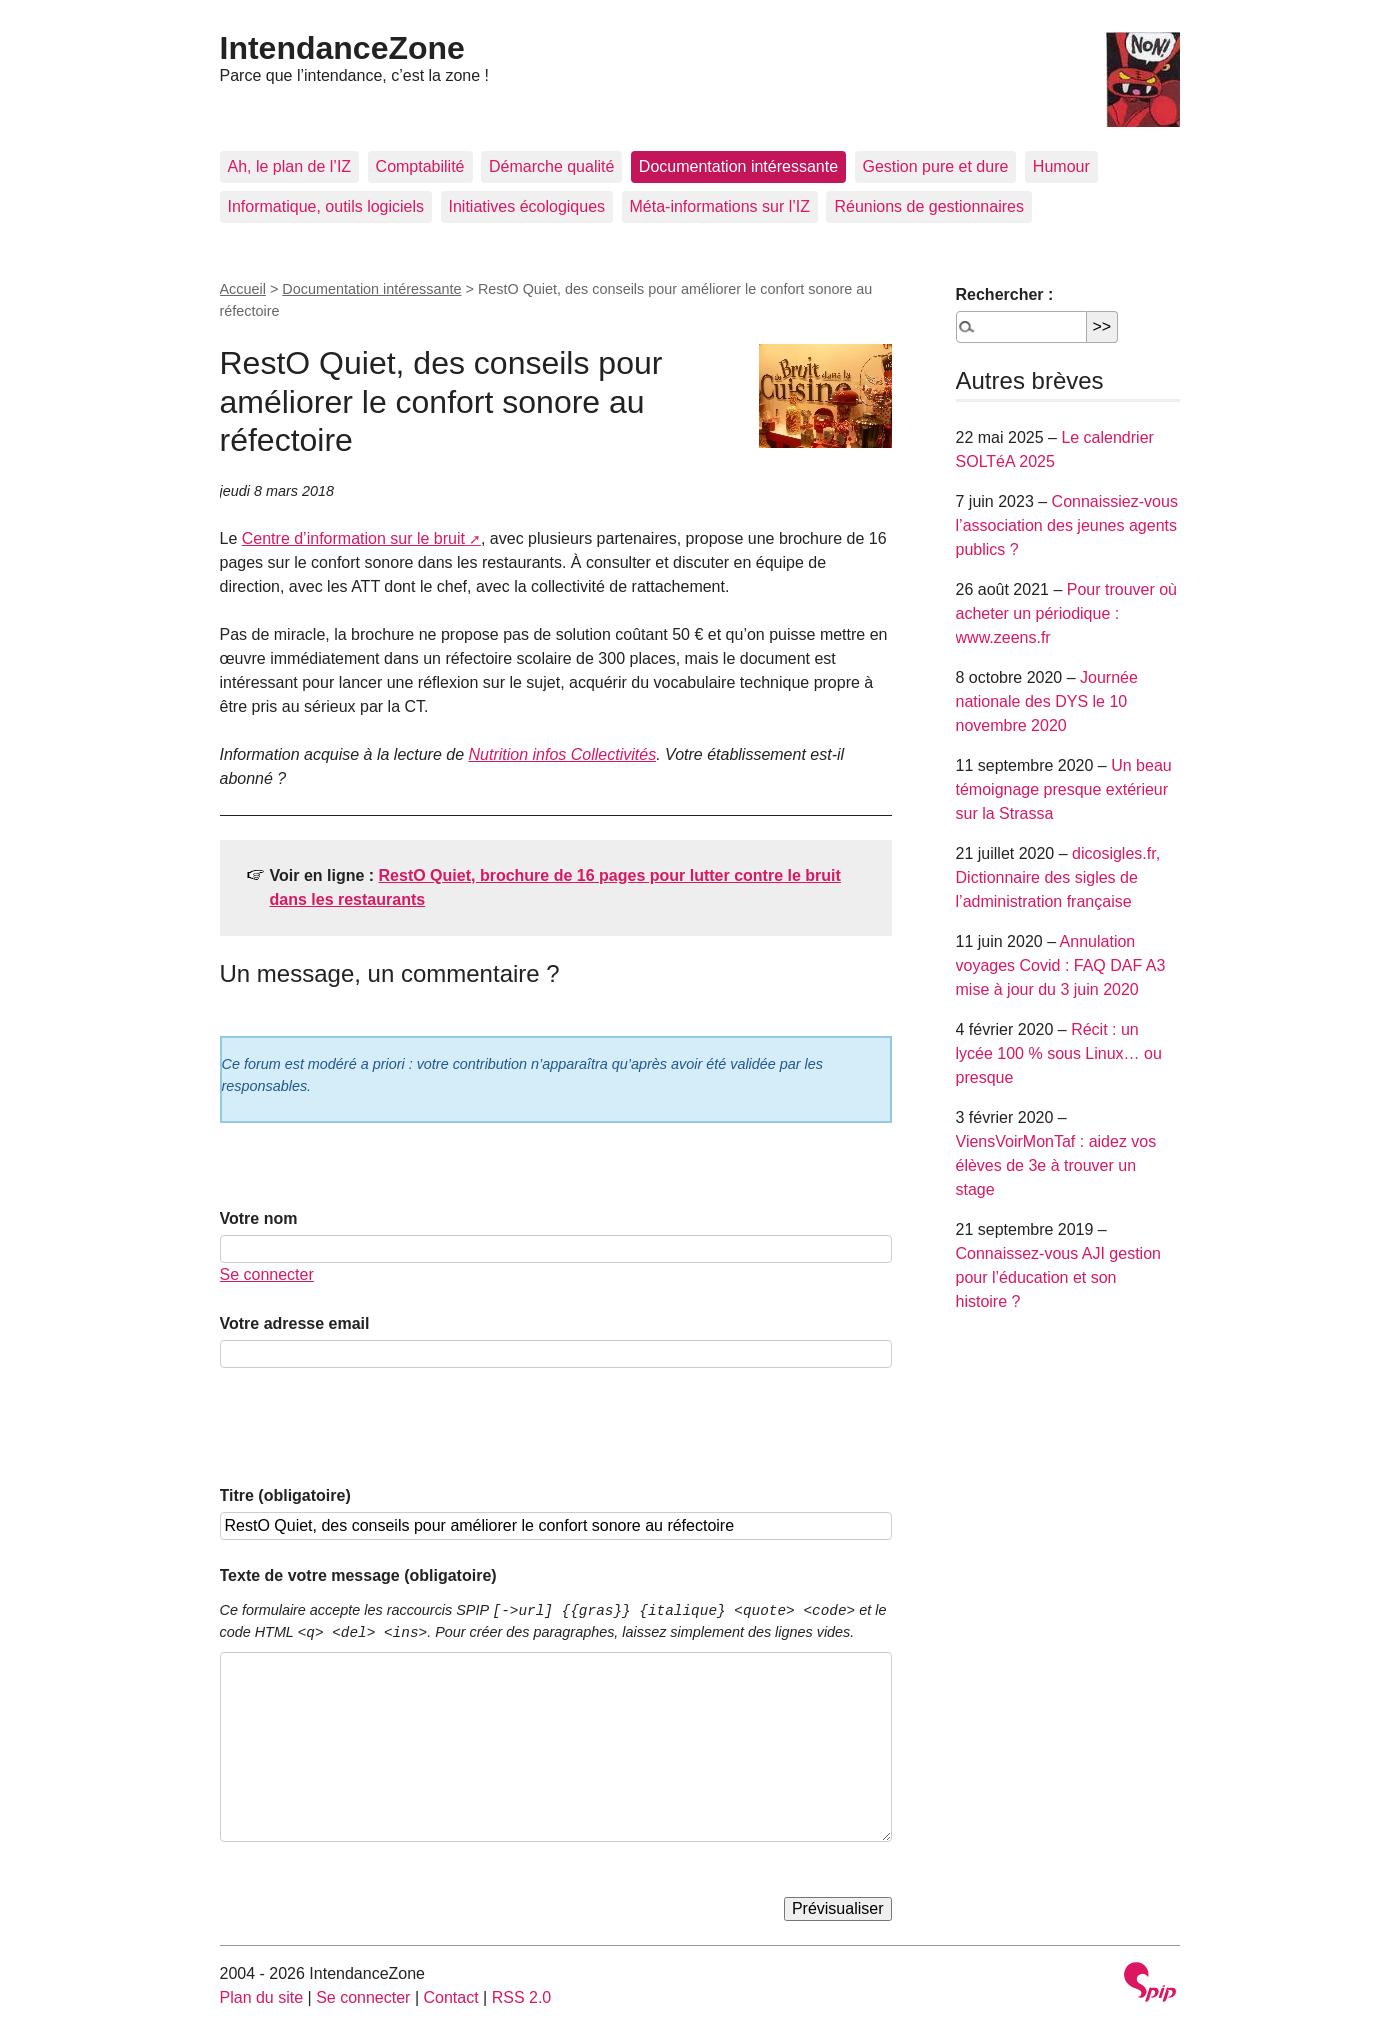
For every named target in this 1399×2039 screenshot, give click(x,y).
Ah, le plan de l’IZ (290, 166)
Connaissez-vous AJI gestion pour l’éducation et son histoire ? (1058, 1277)
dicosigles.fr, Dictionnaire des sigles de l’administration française (1058, 877)
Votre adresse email (295, 1323)
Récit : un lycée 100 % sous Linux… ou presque (1059, 1053)
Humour (1061, 166)
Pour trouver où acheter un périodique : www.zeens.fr (1067, 613)
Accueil (243, 289)
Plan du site (262, 1997)
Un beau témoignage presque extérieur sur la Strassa (1064, 789)
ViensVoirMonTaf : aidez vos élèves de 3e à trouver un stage (1056, 1165)
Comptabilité (420, 166)
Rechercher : (1005, 294)
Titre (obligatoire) (285, 1495)
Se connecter (267, 1274)
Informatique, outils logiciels (326, 206)
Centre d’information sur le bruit (353, 538)
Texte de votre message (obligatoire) (358, 1575)
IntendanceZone (342, 48)
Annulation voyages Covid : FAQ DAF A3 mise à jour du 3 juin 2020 (1061, 965)
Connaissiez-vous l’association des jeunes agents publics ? (1067, 525)
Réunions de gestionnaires (928, 206)
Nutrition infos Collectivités (563, 754)
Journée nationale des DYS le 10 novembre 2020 (1047, 701)
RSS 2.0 (522, 1997)
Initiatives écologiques (527, 206)
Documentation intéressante (738, 166)
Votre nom (259, 1218)
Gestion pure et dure (936, 166)
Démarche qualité (551, 166)
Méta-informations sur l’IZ (720, 206)
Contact (450, 1997)
